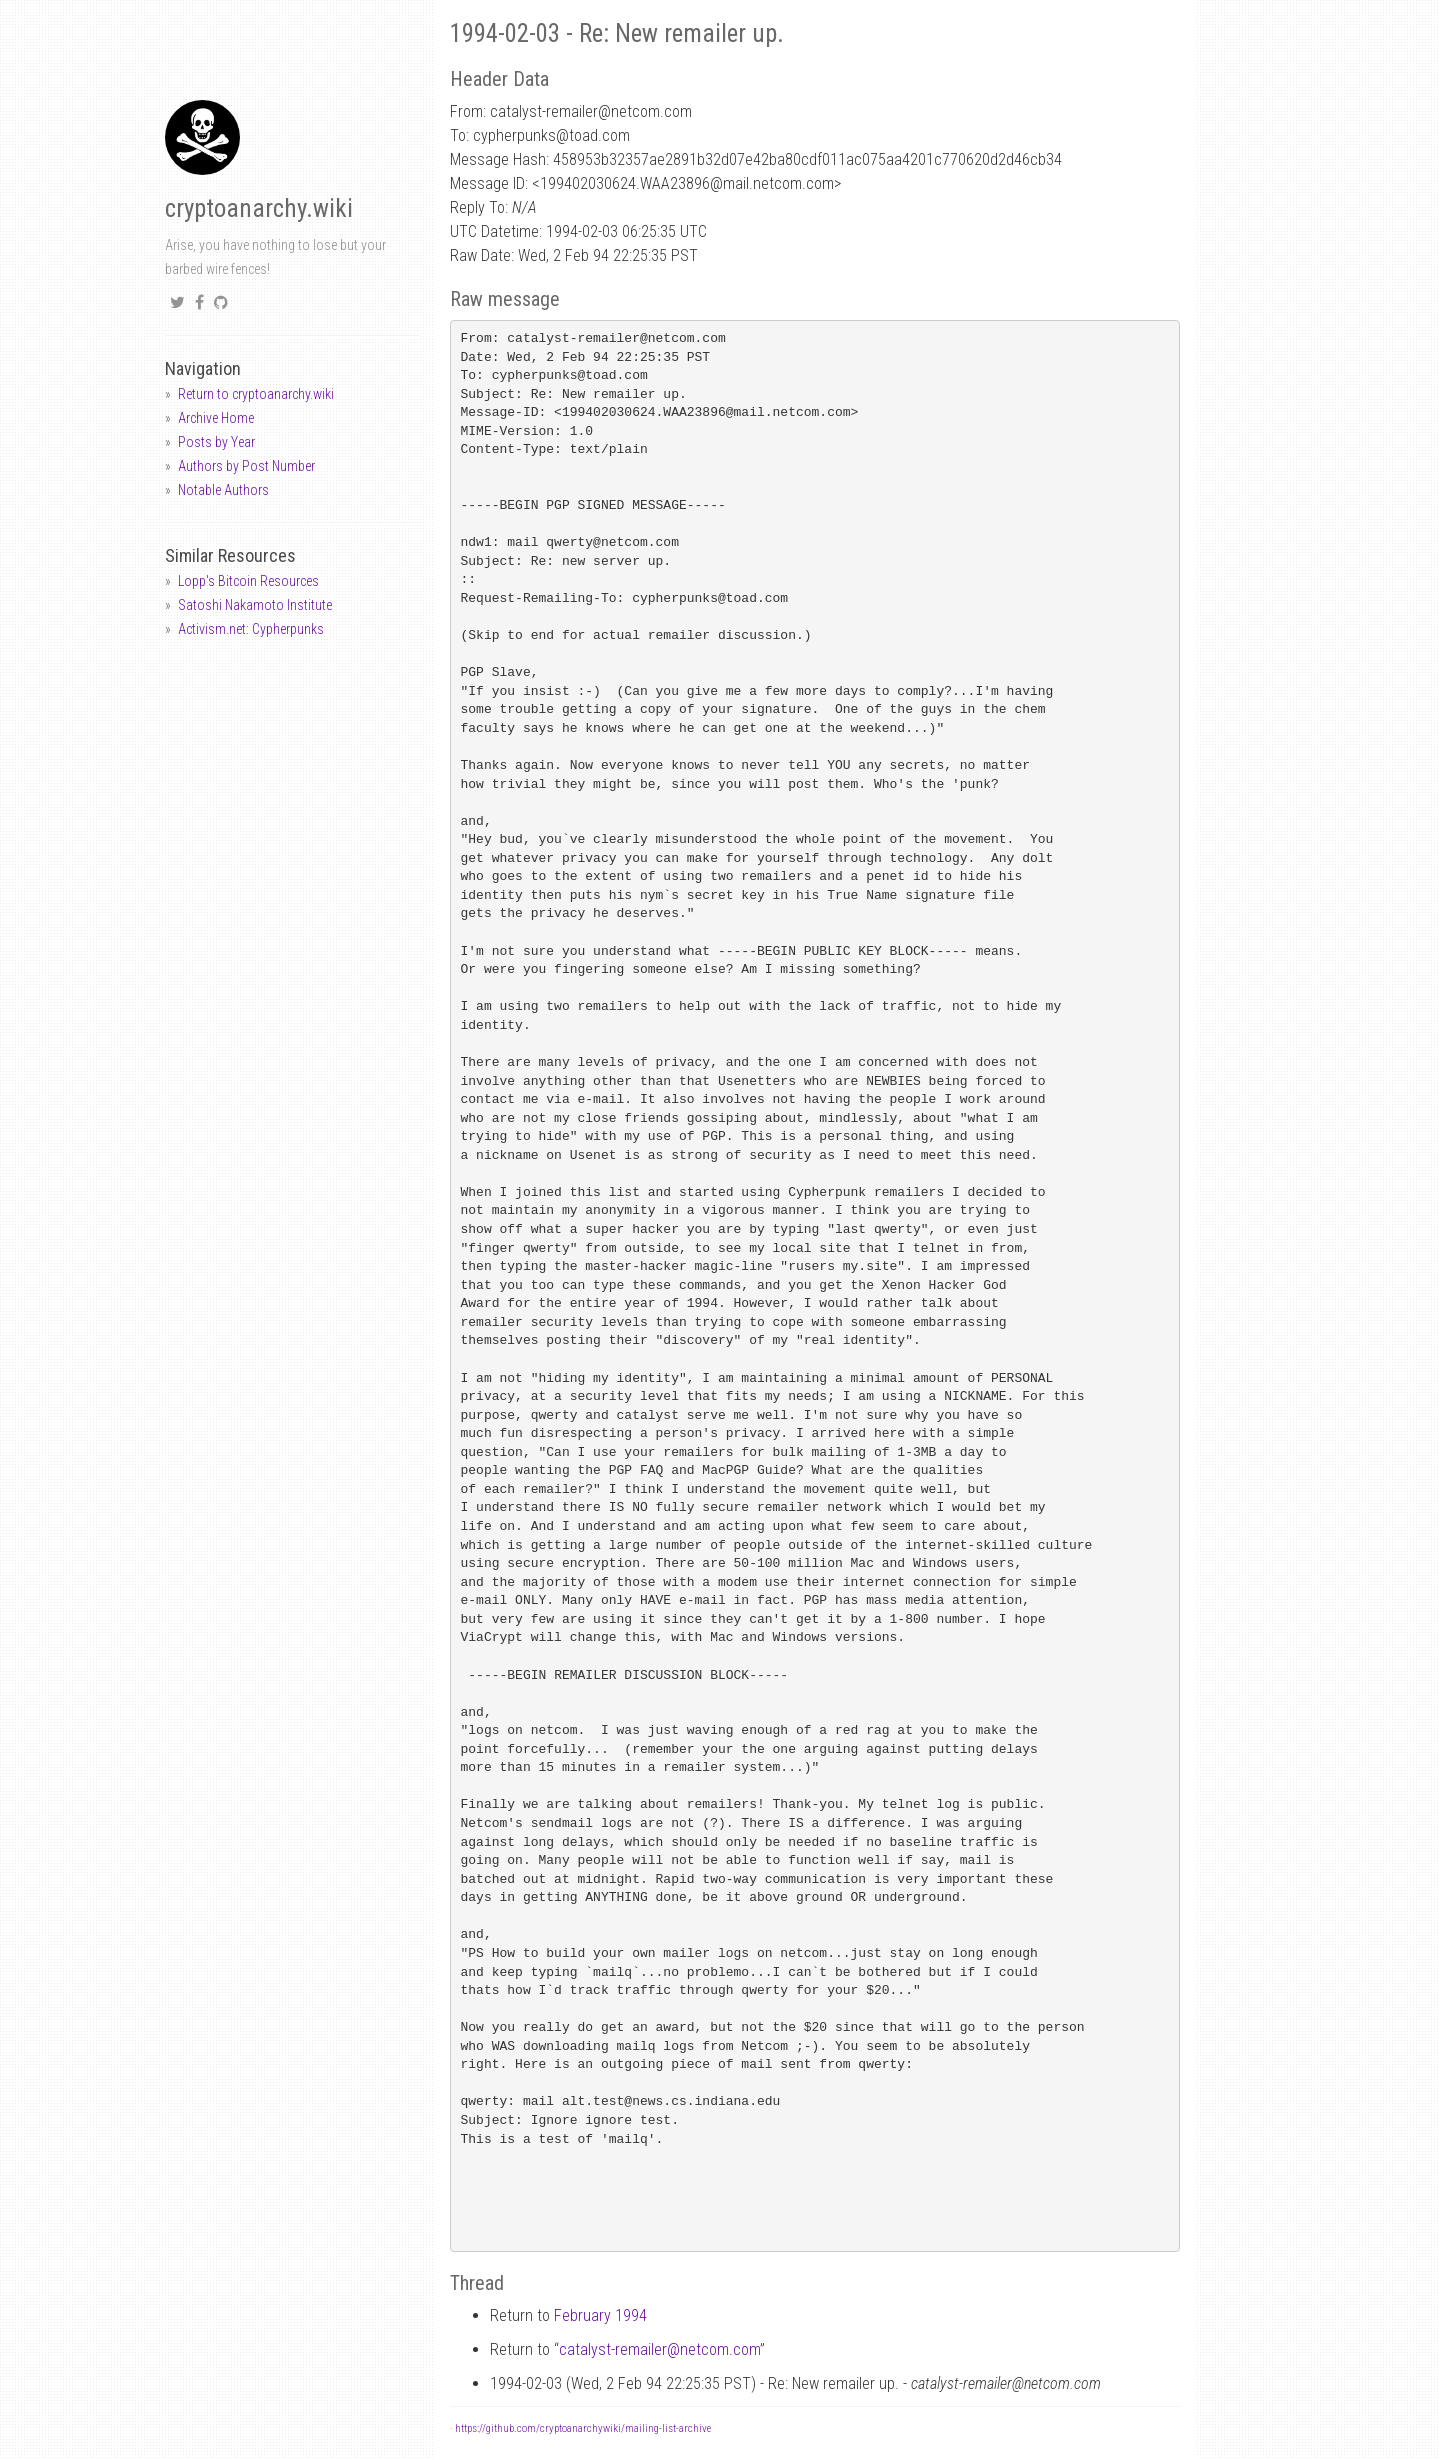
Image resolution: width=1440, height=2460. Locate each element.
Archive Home (216, 418)
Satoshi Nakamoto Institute (255, 605)
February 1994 (600, 2315)
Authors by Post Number (246, 466)
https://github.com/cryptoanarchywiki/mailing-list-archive (583, 2428)
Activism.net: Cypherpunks (251, 629)
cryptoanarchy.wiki (259, 208)
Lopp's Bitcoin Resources (248, 581)
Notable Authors (223, 490)
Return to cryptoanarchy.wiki (256, 394)
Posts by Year (216, 442)
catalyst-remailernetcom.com (659, 2349)
